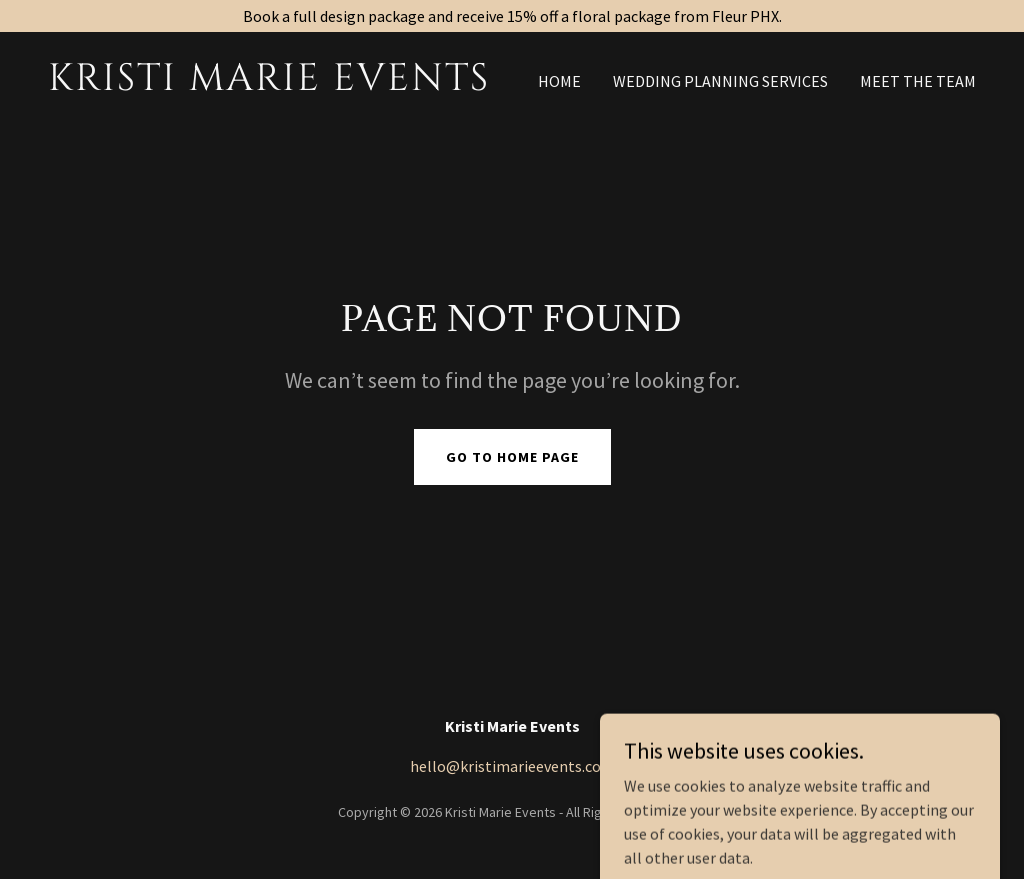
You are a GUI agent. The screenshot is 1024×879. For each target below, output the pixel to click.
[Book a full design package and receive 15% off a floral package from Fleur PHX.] (512, 16)
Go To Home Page (512, 457)
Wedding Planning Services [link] (720, 81)
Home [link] (559, 81)
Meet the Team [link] (918, 81)
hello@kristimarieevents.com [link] (512, 766)
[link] (272, 84)
